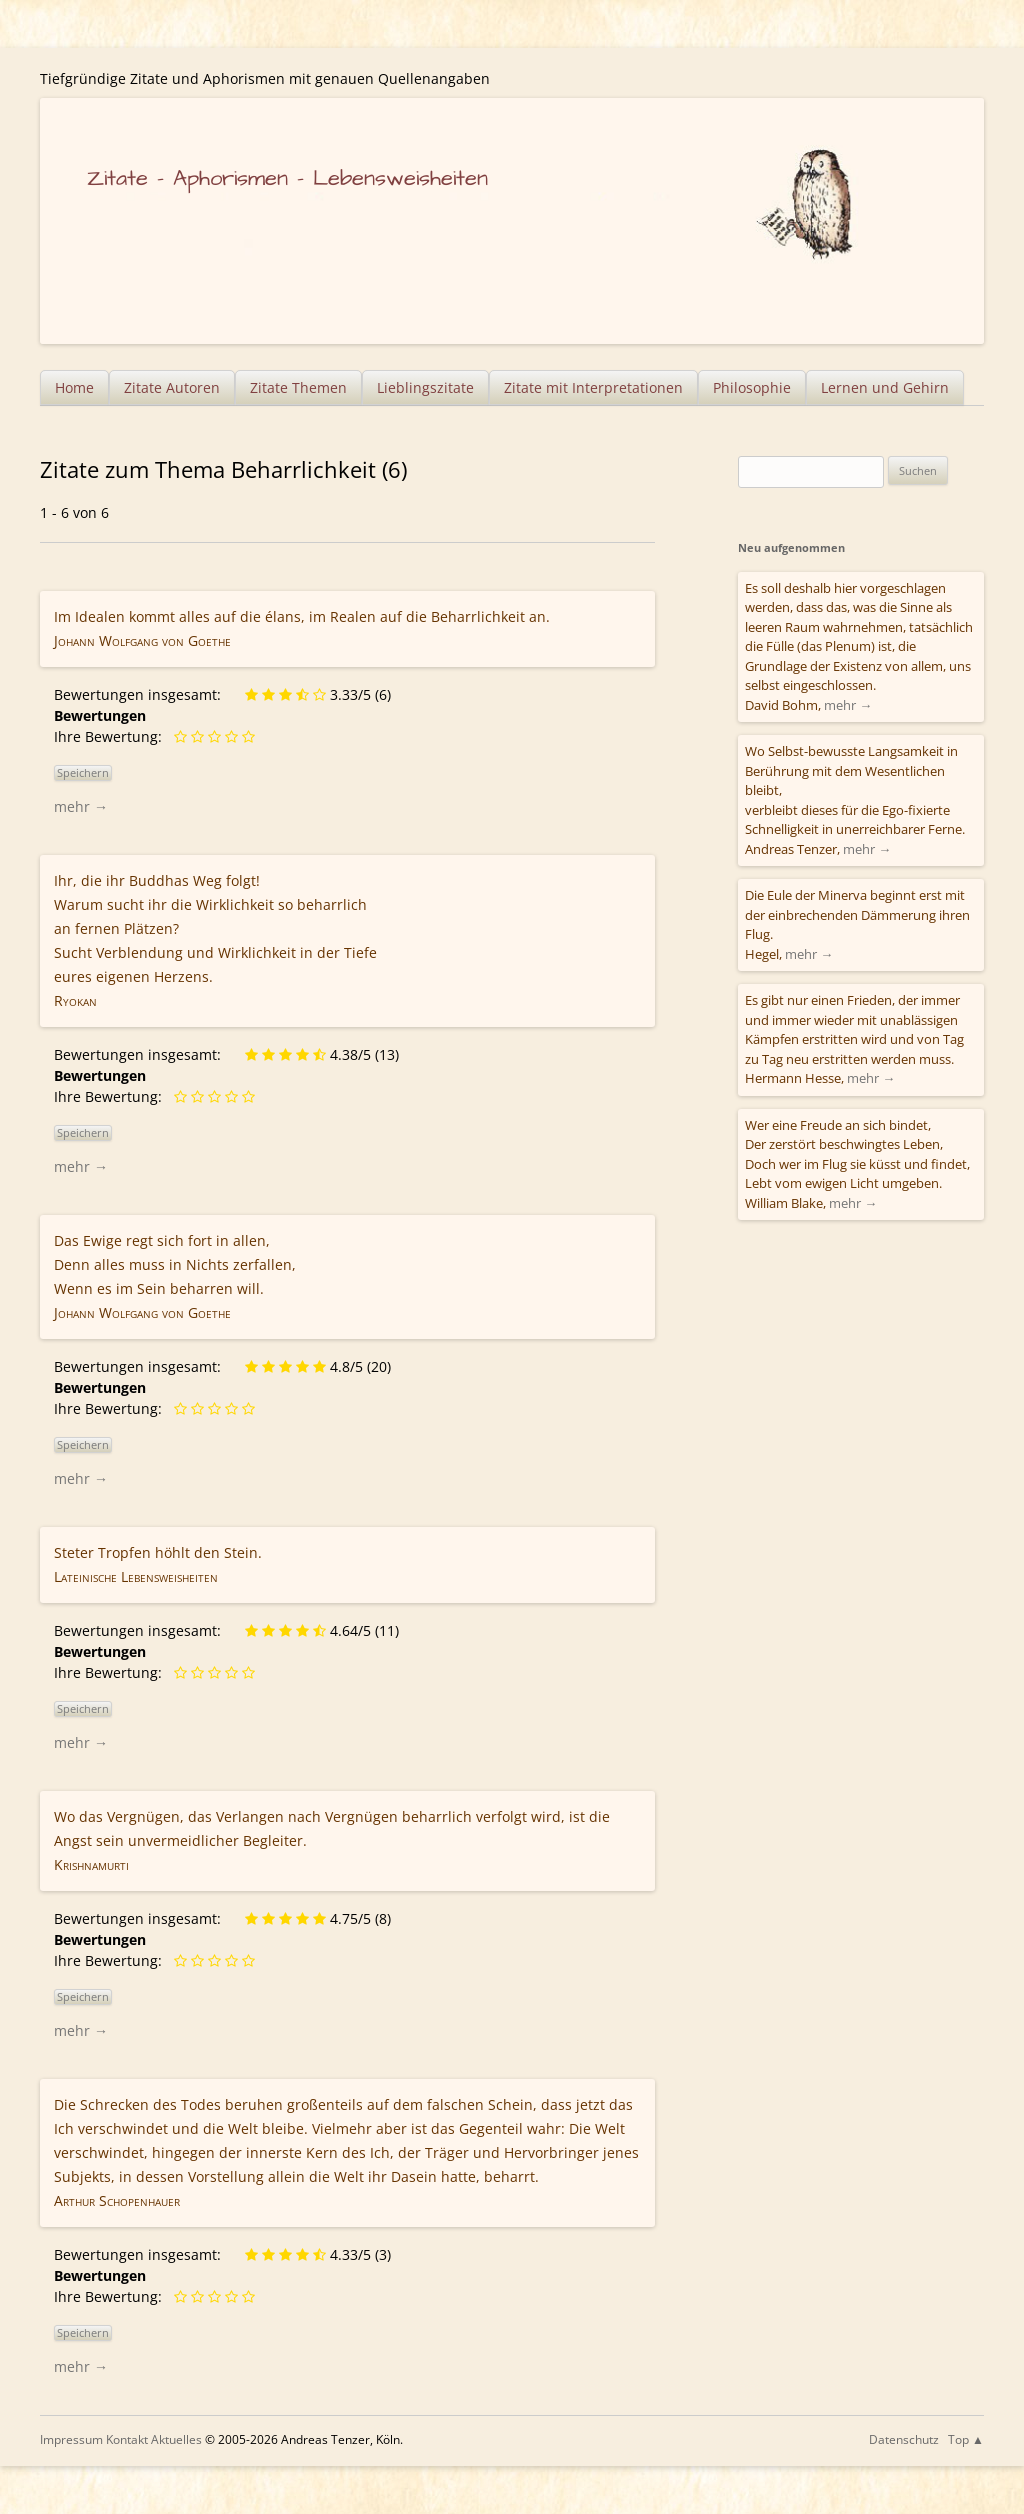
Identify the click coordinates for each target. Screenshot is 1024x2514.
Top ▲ (966, 2439)
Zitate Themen (298, 387)
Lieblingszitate (425, 387)
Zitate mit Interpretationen (593, 387)
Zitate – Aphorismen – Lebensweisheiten (287, 178)
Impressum (71, 2439)
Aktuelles (176, 2439)
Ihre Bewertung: (112, 736)
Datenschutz (904, 2439)
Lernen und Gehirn (885, 387)
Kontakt (127, 2439)
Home (74, 387)
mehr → (81, 806)
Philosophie (752, 387)
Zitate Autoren (172, 387)
